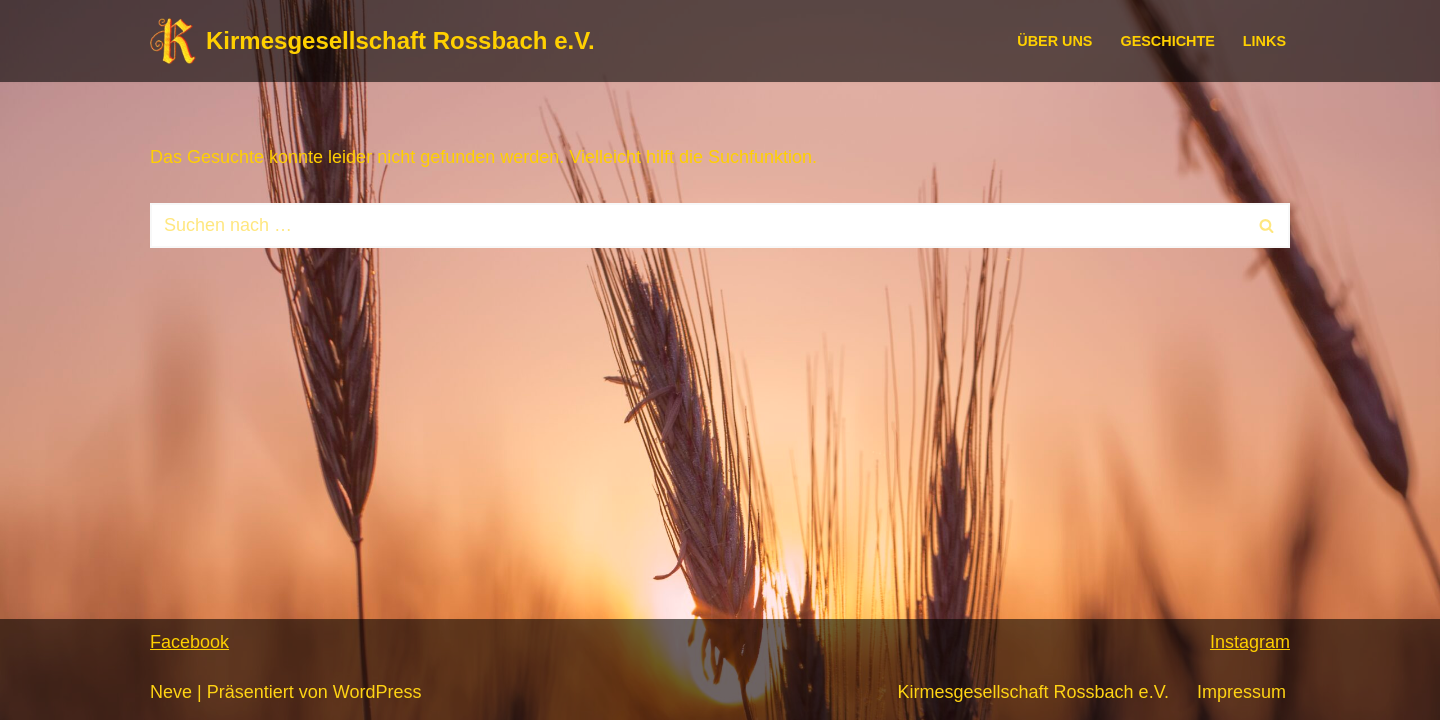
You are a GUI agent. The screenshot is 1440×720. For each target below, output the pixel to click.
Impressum (1241, 692)
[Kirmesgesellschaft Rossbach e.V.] (372, 41)
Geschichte (1167, 41)
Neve (171, 692)
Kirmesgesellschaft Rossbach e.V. (1033, 692)
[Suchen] (697, 225)
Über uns (1054, 41)
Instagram (1250, 642)
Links (1264, 41)
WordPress (377, 692)
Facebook (189, 642)
